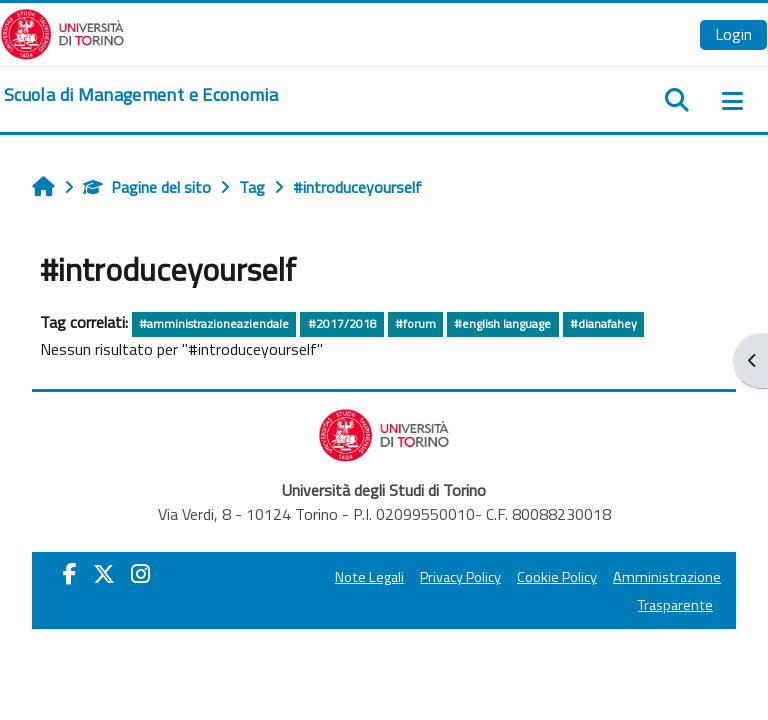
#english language (502, 323)
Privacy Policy (460, 577)
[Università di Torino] (62, 32)
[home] (141, 95)
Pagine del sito (147, 187)
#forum (415, 323)
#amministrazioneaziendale (214, 323)
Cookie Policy (557, 577)
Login (733, 34)
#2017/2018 (342, 323)
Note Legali (369, 577)
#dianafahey (603, 323)
